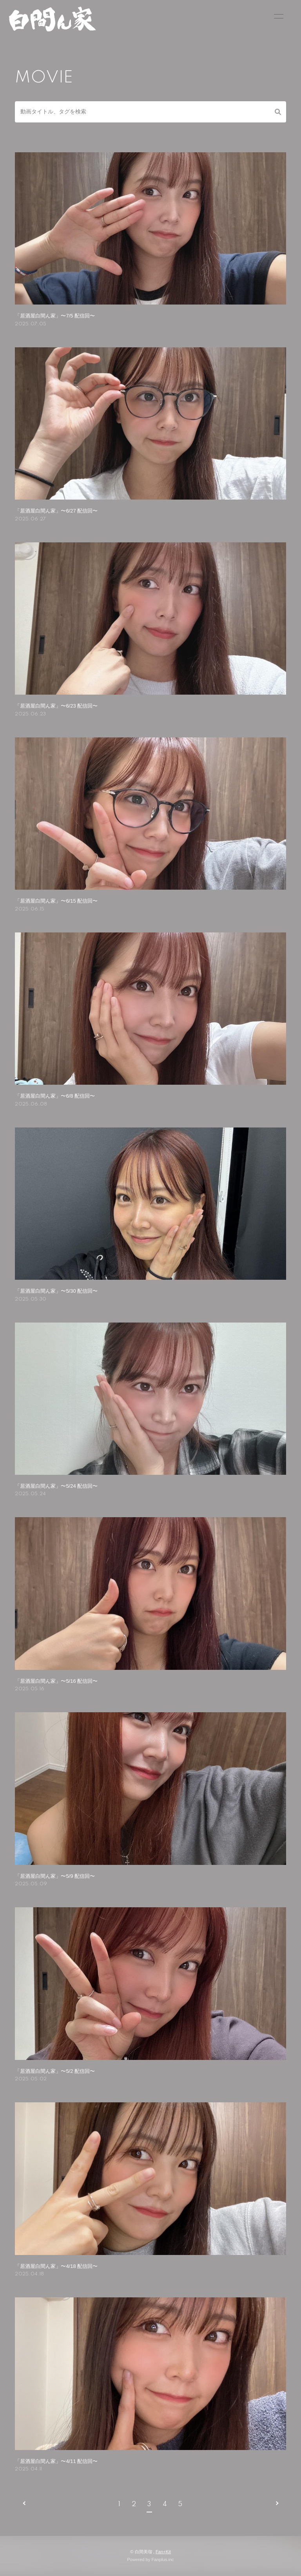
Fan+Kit (163, 2551)
